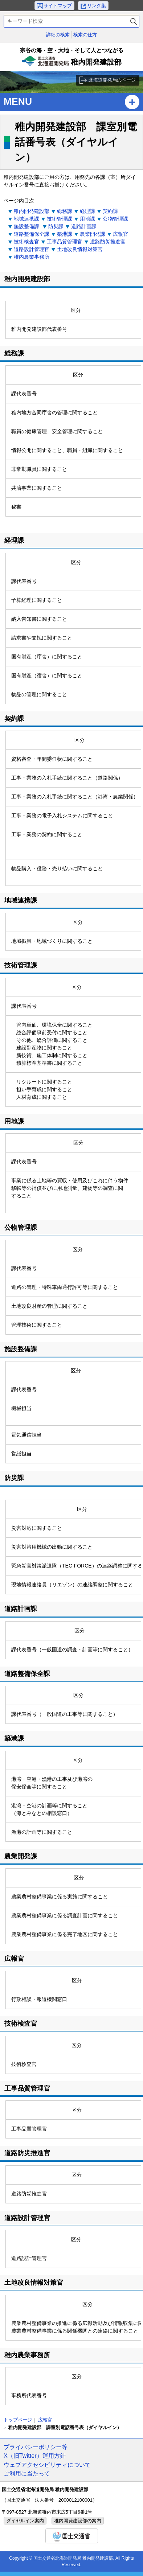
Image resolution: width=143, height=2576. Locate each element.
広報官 (120, 234)
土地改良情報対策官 (80, 249)
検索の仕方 (85, 34)
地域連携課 (26, 219)
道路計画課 (84, 226)
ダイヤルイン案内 (25, 2520)
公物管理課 (115, 219)
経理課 (87, 211)
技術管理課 (59, 219)
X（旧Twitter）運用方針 (35, 2455)
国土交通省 (71, 2535)
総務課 (64, 211)
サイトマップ (58, 5)
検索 (133, 21)
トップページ (18, 2420)
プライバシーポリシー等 (36, 2447)
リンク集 (96, 5)
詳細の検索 (58, 34)
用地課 (87, 219)
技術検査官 (26, 242)
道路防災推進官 (108, 242)
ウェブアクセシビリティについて (47, 2464)
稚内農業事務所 (31, 257)
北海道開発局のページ (112, 80)
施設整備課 (27, 226)
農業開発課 (92, 234)
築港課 (64, 234)
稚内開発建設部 (71, 58)
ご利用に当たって (27, 2473)
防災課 (56, 226)
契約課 (110, 211)
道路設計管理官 (31, 249)
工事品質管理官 (64, 242)
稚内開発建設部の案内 (77, 2520)
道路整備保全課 (31, 234)
